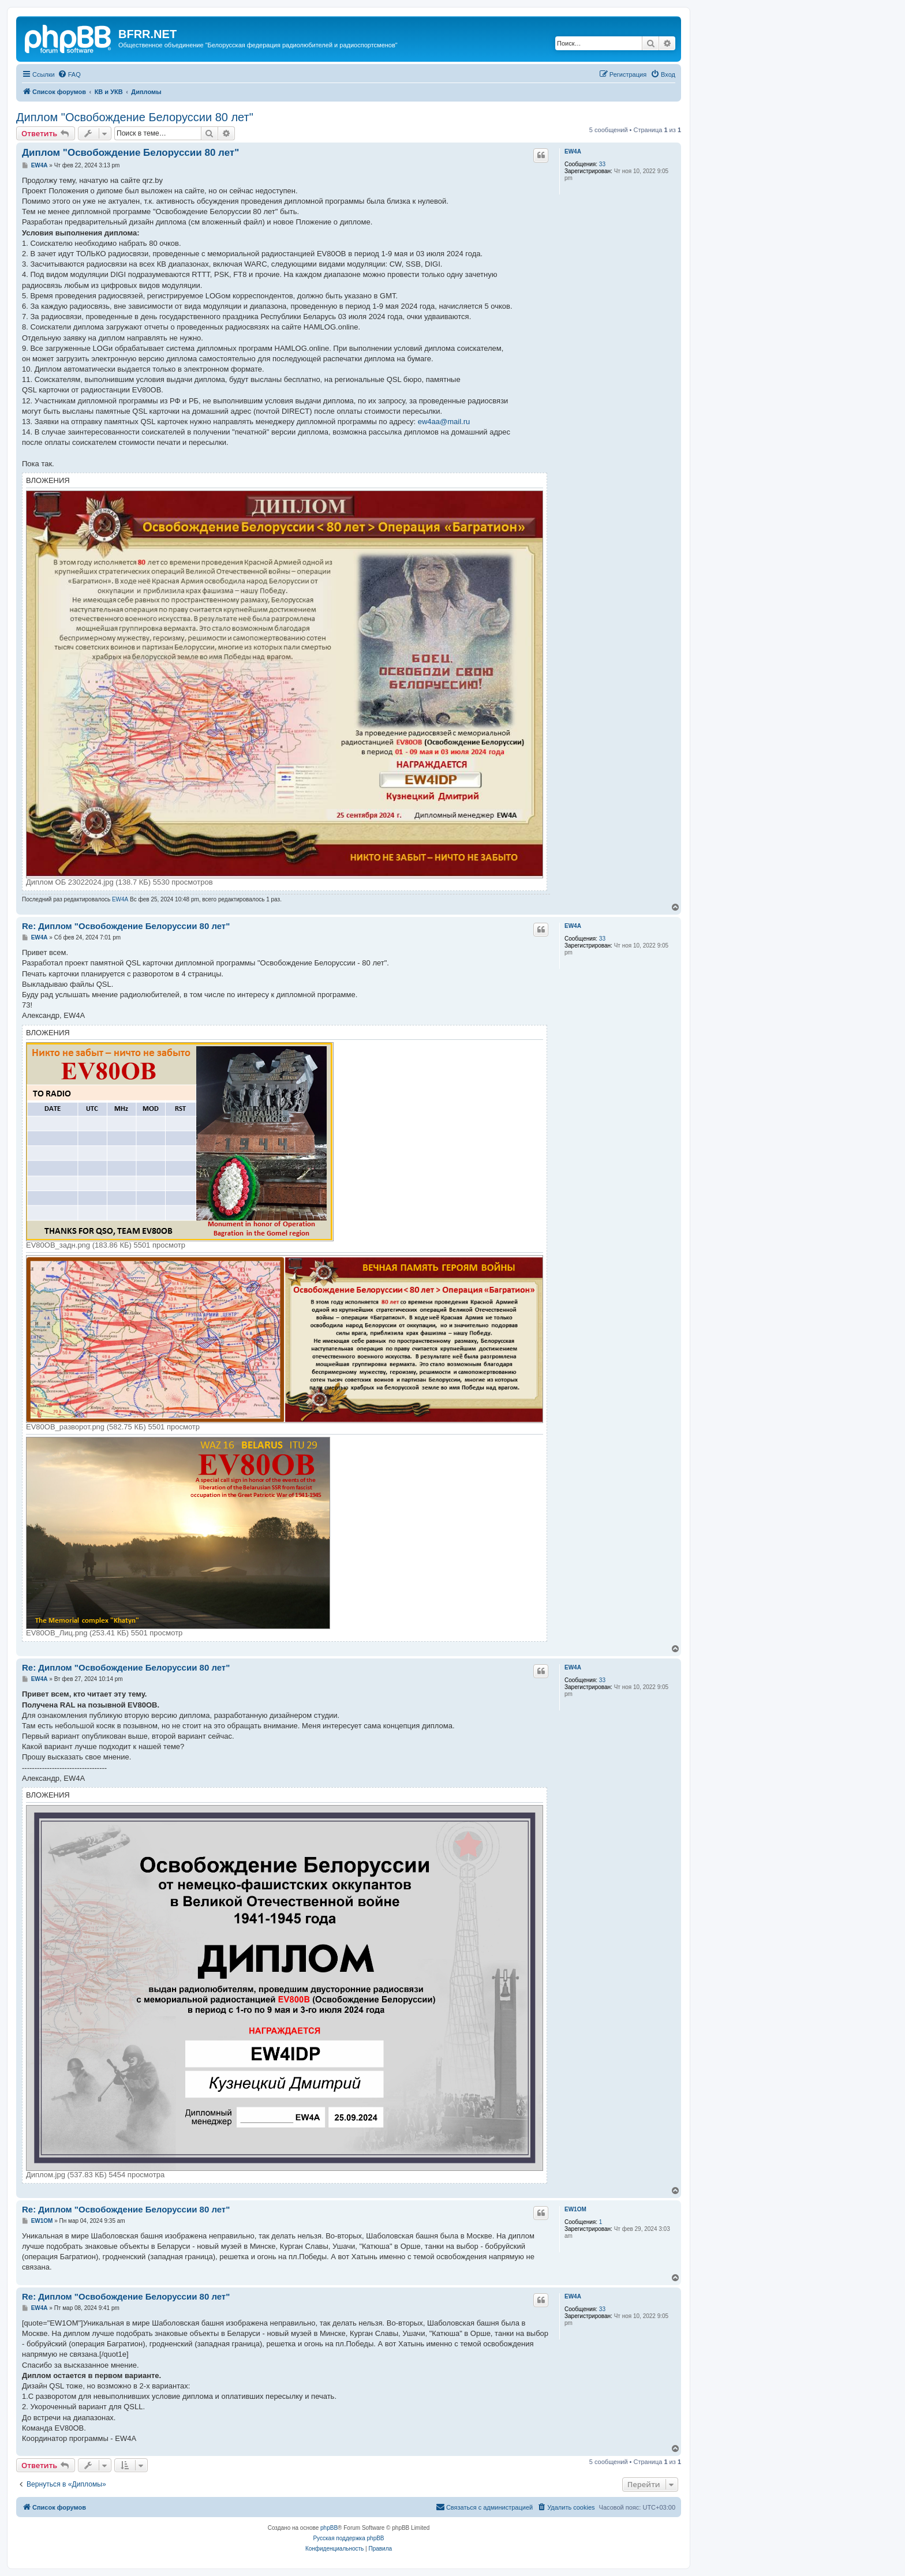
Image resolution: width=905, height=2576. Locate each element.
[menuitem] (69, 74)
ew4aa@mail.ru (444, 421)
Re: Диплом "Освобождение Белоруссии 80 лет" (126, 926)
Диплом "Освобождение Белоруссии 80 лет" (134, 117)
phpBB (329, 2528)
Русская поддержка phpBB (348, 2538)
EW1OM (575, 2209)
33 (602, 164)
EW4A (572, 151)
